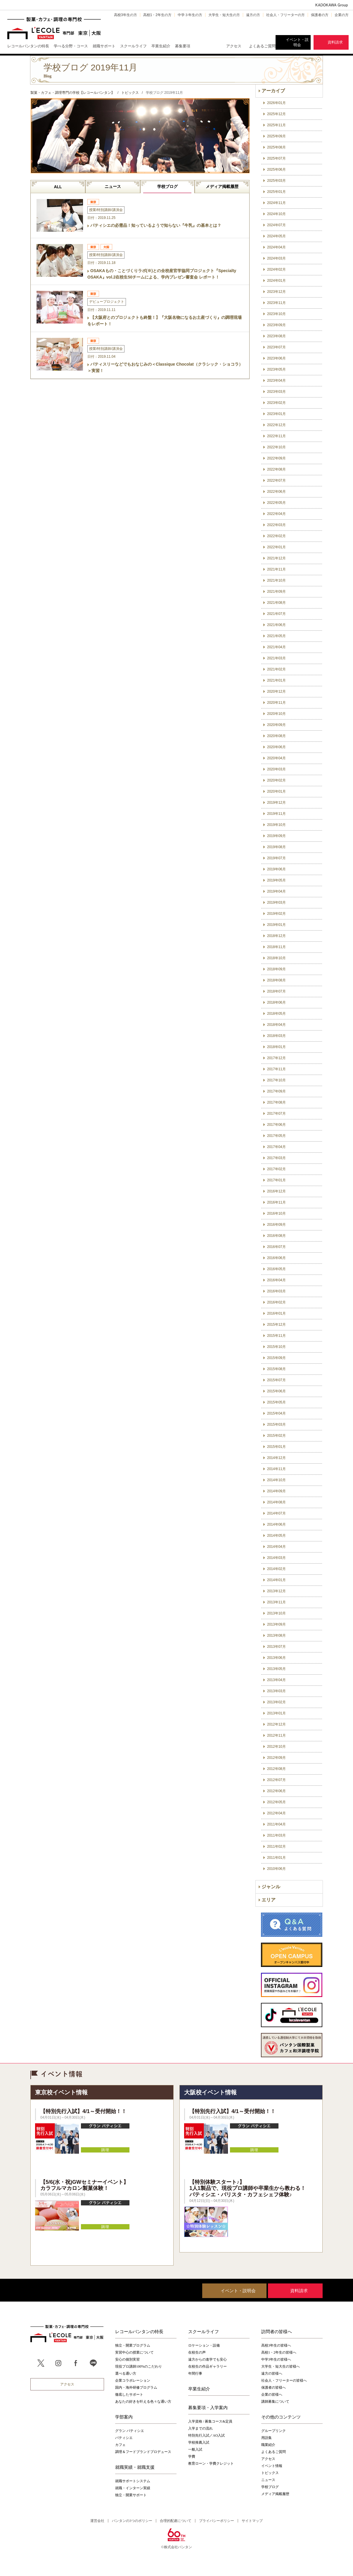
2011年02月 (276, 1846)
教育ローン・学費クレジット (211, 2463)
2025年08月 (276, 147)
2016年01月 (276, 1313)
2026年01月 (276, 103)
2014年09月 (276, 1491)
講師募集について (275, 2401)
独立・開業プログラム (132, 2345)
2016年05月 (276, 1269)
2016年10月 (276, 1213)
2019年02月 (276, 914)
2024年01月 (276, 281)
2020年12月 (276, 691)
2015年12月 (276, 1324)
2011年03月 (276, 1835)
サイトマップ (252, 2521)
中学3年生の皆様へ (276, 2359)
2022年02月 (276, 536)
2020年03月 (276, 769)
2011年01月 (276, 1858)
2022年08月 (276, 469)
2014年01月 (276, 1580)
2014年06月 (276, 1524)
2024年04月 (276, 247)
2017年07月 (276, 1113)
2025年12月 (276, 114)
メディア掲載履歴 (222, 186)
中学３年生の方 (190, 15)
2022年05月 (276, 503)
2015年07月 (276, 1380)
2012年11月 (276, 1735)
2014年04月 (276, 1547)
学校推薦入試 (198, 2442)
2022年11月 (276, 436)
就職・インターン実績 (132, 2488)
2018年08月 (276, 980)
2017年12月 (276, 1058)
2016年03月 (276, 1291)
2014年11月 (276, 1469)
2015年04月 (276, 1413)
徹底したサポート (129, 2394)
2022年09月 (276, 458)
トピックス (270, 2473)
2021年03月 (276, 658)
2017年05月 (276, 1136)
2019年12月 (276, 803)
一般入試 (195, 2449)
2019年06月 (276, 869)
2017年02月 (276, 1169)
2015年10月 (276, 1347)
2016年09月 (276, 1225)
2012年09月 (276, 1758)
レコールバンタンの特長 (139, 2331)
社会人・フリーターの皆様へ (284, 2380)
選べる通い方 (125, 2373)
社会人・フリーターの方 (285, 15)
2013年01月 (276, 1713)
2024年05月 (276, 236)
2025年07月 (276, 158)
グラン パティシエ (129, 2431)
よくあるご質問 (262, 46)
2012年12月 (276, 1724)
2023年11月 (276, 303)
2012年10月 (276, 1747)
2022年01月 (276, 547)
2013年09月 (276, 1624)
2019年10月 (276, 825)
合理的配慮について (175, 2521)
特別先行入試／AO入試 (206, 2435)
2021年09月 (276, 591)
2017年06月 (276, 1125)
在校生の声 (197, 2352)
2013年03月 (276, 1691)
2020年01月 (276, 791)
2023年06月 (276, 358)
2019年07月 (276, 858)
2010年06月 (276, 1869)
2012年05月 (276, 1802)
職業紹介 (268, 2445)
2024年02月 (276, 269)
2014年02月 (276, 1569)
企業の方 (342, 15)
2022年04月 (276, 514)
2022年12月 (276, 425)
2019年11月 (276, 814)
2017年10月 (276, 1080)
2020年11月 (276, 703)
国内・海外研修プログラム (136, 2387)
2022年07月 (276, 480)
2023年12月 (276, 292)
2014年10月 (276, 1480)
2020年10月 (276, 714)
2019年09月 (276, 836)
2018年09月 (276, 969)
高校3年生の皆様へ (276, 2345)
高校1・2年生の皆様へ (278, 2352)
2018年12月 (276, 936)
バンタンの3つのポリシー (132, 2521)
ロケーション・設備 (204, 2345)
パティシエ (124, 2438)
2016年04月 (276, 1280)
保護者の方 (319, 15)
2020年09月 (276, 725)
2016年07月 (276, 1247)
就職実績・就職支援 (135, 2467)
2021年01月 (276, 680)
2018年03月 (276, 1036)
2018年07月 (276, 991)
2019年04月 (276, 891)
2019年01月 (276, 925)
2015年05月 (276, 1402)
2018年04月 (276, 1025)
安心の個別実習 (127, 2359)
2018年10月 (276, 958)
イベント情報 (271, 2466)
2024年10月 (276, 214)
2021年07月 (276, 614)
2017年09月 (276, 1091)
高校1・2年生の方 (157, 15)
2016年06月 (276, 1258)
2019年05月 (276, 880)
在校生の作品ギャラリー (207, 2366)
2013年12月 (276, 1591)
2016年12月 (276, 1191)
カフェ (120, 2445)
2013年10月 (276, 1613)
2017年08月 (276, 1102)
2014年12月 (276, 1458)
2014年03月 (276, 1558)
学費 (191, 2456)
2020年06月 (276, 747)
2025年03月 (276, 181)
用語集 (266, 2438)
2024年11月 (276, 203)
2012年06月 (276, 1791)
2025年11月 (276, 125)
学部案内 (124, 2417)
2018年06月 (276, 1002)
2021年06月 (276, 625)
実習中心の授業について (134, 2352)
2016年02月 (276, 1302)
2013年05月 (276, 1669)
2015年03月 (276, 1424)
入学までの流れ (200, 2428)
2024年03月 (276, 258)
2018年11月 (276, 947)
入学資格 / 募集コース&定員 (210, 2421)
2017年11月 (276, 1069)
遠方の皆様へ (271, 2373)
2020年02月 (276, 780)
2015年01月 (276, 1447)
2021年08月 (276, 603)
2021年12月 (276, 558)
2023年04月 (276, 380)
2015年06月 (276, 1391)
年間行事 (195, 2373)
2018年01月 (276, 1047)
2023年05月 (276, 369)
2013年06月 (276, 1658)
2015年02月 (276, 1436)
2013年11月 (276, 1602)
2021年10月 (276, 580)
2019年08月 (276, 847)
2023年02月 (276, 403)
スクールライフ (203, 2331)
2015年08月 (276, 1369)
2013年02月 (276, 1702)
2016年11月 (276, 1202)
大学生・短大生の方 (224, 15)
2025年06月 (276, 169)
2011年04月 (276, 1824)
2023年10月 (276, 314)
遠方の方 (253, 15)
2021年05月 (276, 636)
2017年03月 (276, 1158)
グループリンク (273, 2431)
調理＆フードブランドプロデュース (143, 2452)
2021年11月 (276, 569)
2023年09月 (276, 325)
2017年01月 (276, 1180)
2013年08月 (276, 1635)
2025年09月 (276, 136)
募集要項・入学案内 (208, 2407)
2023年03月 (276, 392)
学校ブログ (167, 186)
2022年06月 (276, 492)
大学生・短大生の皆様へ (280, 2366)
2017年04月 (276, 1147)
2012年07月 (276, 1780)
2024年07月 (276, 225)
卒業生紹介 (199, 2389)
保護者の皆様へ (273, 2387)
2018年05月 (276, 1014)
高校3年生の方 (125, 15)
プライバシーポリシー (216, 2521)
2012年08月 (276, 1769)
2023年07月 (276, 347)
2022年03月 (276, 525)
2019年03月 (276, 902)
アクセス (233, 46)
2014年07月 (276, 1513)
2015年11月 (276, 1336)
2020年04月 (276, 758)
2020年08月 (276, 736)
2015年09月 (276, 1358)
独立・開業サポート (131, 2495)
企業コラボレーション (132, 2380)
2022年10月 (276, 447)
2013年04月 (276, 1680)
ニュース (113, 186)
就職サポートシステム (132, 2481)
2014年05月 (276, 1536)
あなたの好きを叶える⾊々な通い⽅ (143, 2401)
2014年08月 (276, 1502)
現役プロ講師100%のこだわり (138, 2366)
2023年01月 (276, 414)
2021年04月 (276, 647)
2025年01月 (276, 192)
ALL (58, 186)
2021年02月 (276, 669)
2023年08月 (276, 336)
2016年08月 (276, 1236)
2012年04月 (276, 1813)
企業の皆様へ (271, 2394)
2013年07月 (276, 1647)
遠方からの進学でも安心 (207, 2359)
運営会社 (97, 2521)
